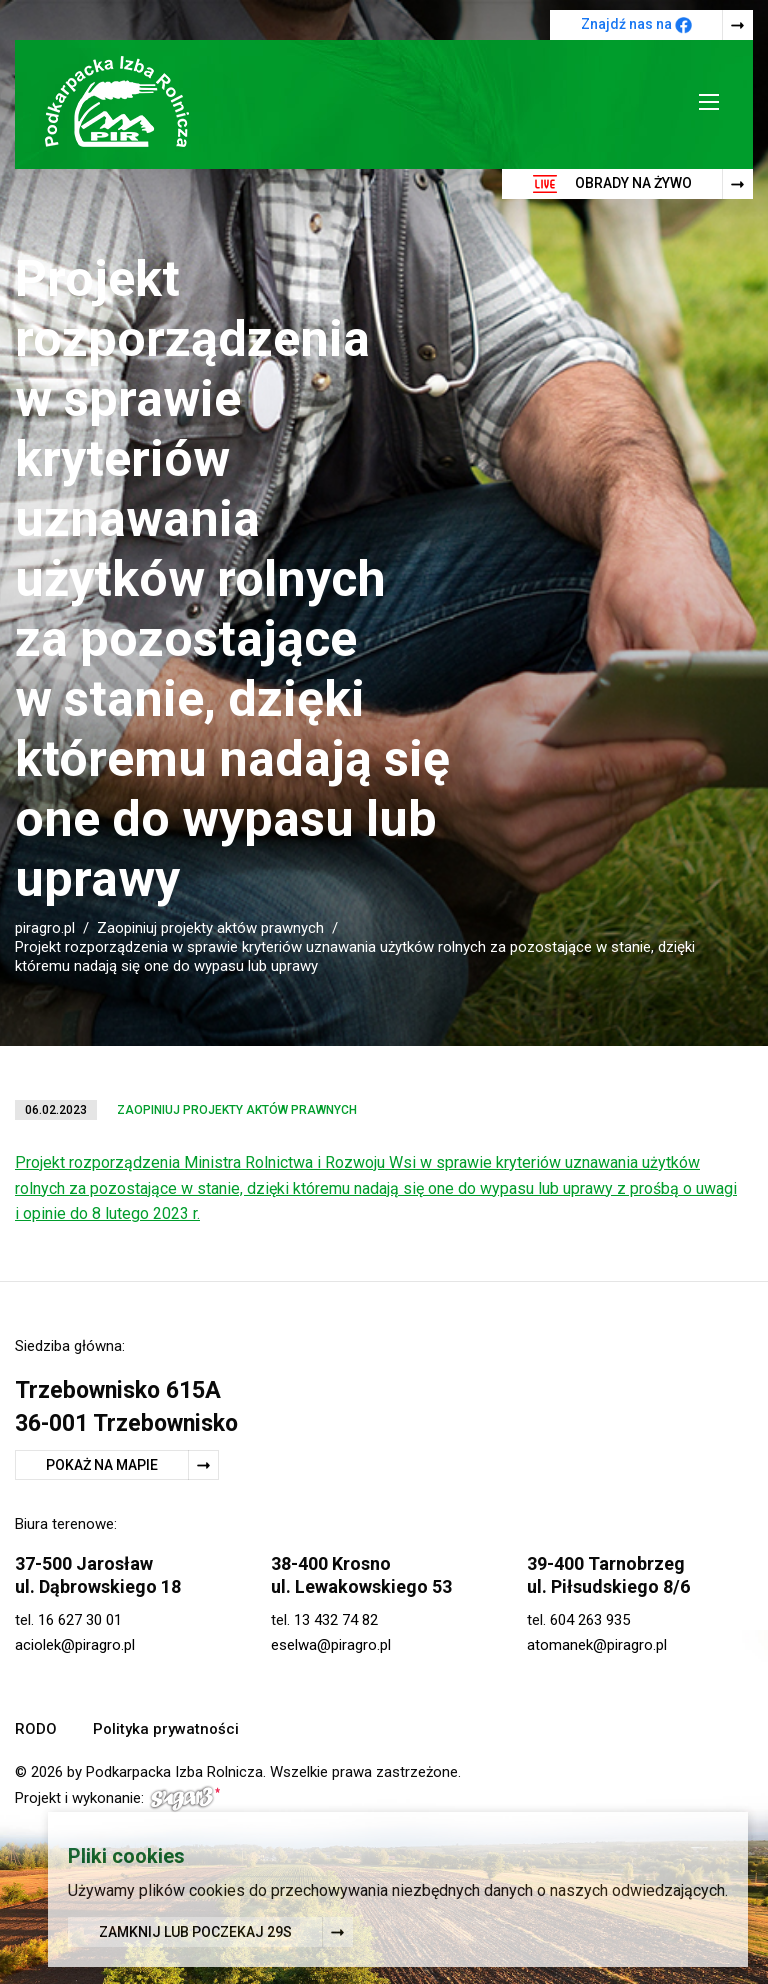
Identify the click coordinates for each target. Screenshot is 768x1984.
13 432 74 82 (336, 1620)
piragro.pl (45, 928)
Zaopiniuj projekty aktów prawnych (210, 928)
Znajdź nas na (636, 25)
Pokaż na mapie (102, 1465)
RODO (36, 1729)
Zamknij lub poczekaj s (195, 1934)
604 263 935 (590, 1620)
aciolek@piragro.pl (75, 1645)
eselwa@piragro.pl (331, 1645)
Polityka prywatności (166, 1729)
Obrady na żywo (612, 184)
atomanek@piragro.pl (597, 1645)
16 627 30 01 (80, 1620)
